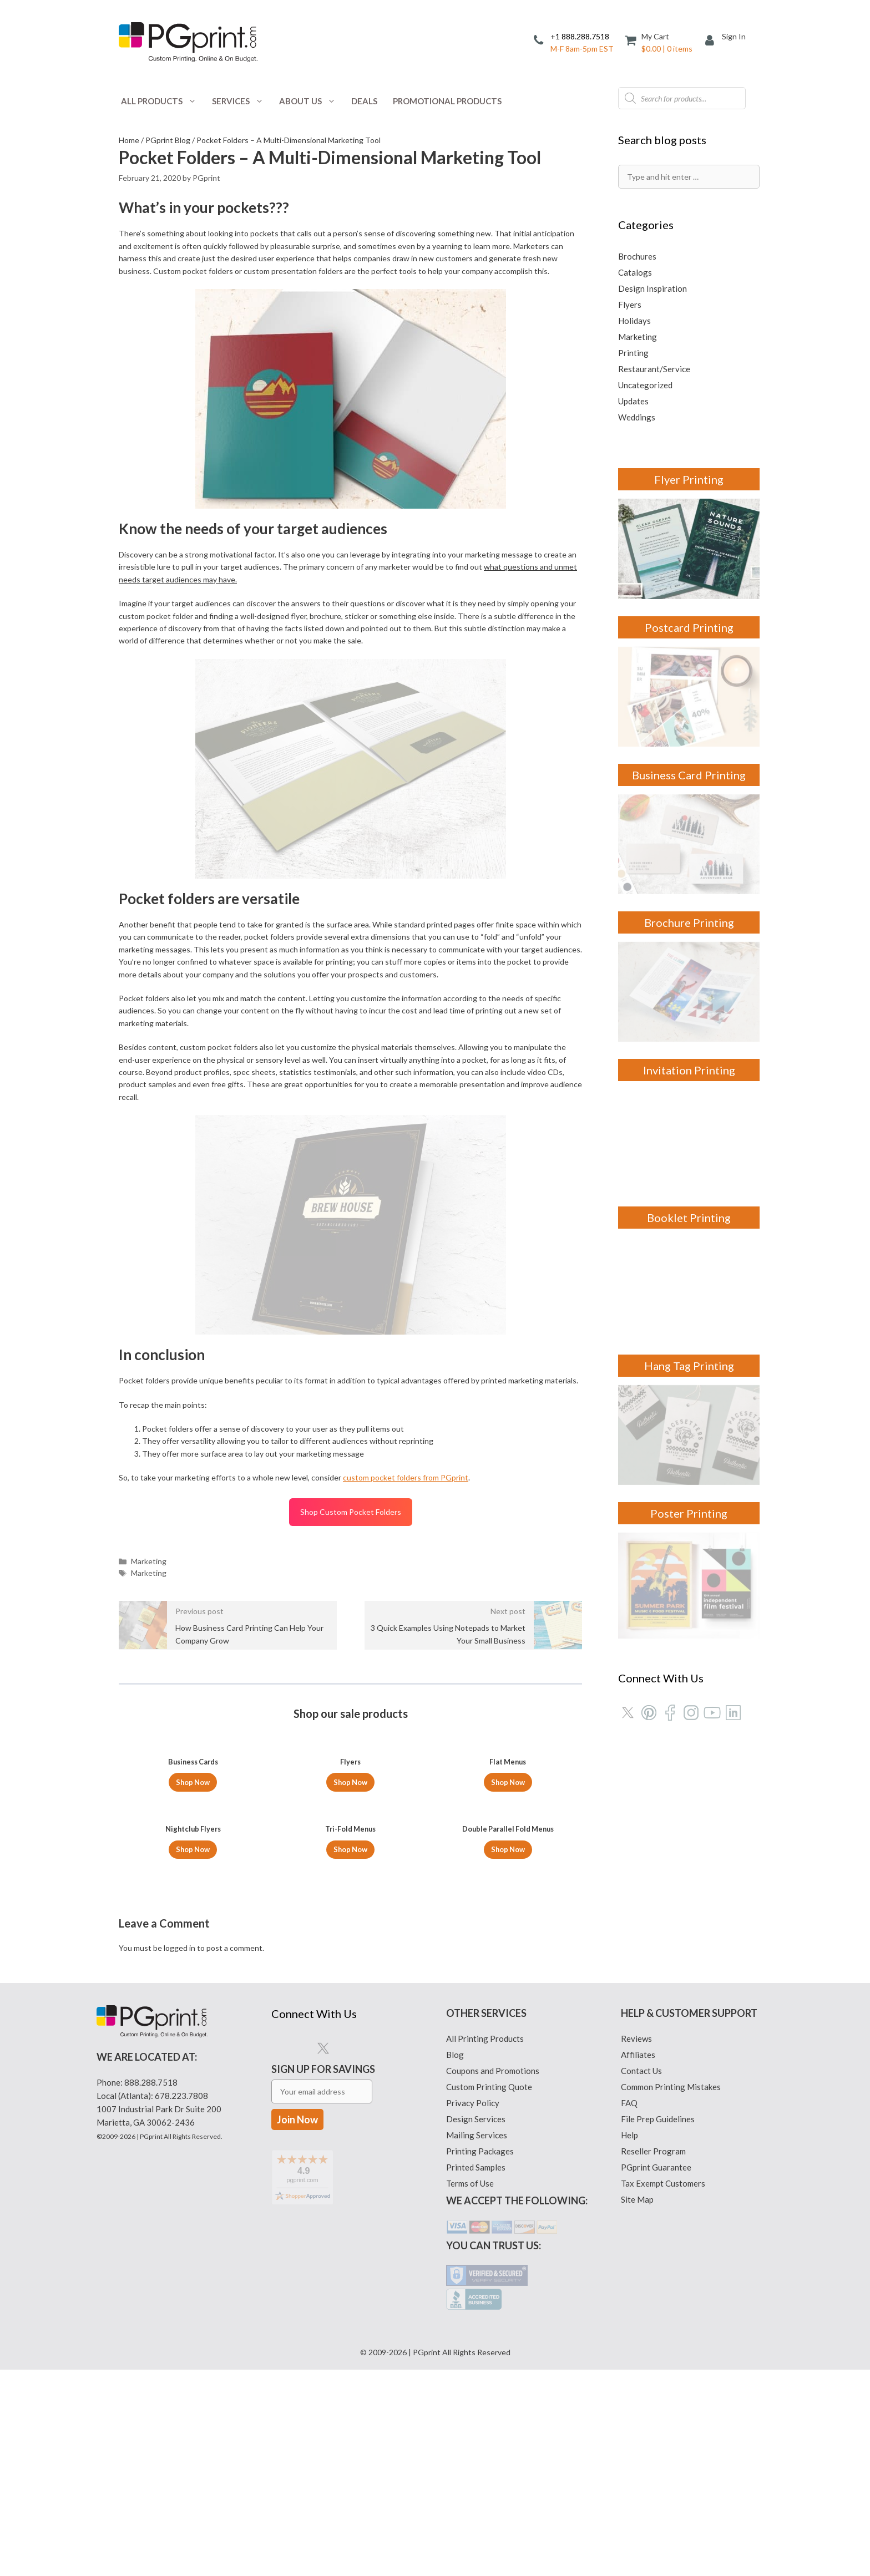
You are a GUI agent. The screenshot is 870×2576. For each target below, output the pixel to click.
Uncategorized (645, 385)
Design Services (475, 2119)
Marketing (148, 1561)
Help (629, 2135)
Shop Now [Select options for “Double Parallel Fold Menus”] (508, 1849)
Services (241, 101)
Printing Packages (480, 2151)
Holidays (634, 321)
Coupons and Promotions (492, 2071)
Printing (633, 353)
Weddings (636, 417)
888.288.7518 (151, 2082)
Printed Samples (475, 2167)
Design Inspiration (652, 288)
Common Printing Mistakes (671, 2087)
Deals (364, 101)
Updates (633, 401)
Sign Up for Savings (323, 2094)
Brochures (637, 256)
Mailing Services (476, 2135)
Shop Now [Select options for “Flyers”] (350, 1782)
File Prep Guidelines (658, 2119)
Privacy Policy (472, 2103)
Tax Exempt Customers (663, 2183)
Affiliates (638, 2055)
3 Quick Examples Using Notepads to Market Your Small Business (448, 1634)
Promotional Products (447, 101)
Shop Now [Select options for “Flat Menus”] (508, 1782)
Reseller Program (653, 2151)
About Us (311, 101)
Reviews (636, 2038)
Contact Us (641, 2071)
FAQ (629, 2103)
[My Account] (713, 41)
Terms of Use (470, 2183)
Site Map (637, 2199)
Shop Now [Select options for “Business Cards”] (193, 1782)
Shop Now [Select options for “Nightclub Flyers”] (193, 1849)
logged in (179, 1948)
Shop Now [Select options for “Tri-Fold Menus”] (350, 1849)
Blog (455, 2055)
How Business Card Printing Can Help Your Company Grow (249, 1634)
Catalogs (635, 272)
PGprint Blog (167, 140)
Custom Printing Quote (489, 2087)
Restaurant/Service (654, 369)
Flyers (629, 305)
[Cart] (659, 41)
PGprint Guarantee (656, 2167)
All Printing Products (485, 2038)
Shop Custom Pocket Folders (350, 1512)
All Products (162, 101)
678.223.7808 (181, 2096)
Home (129, 140)
